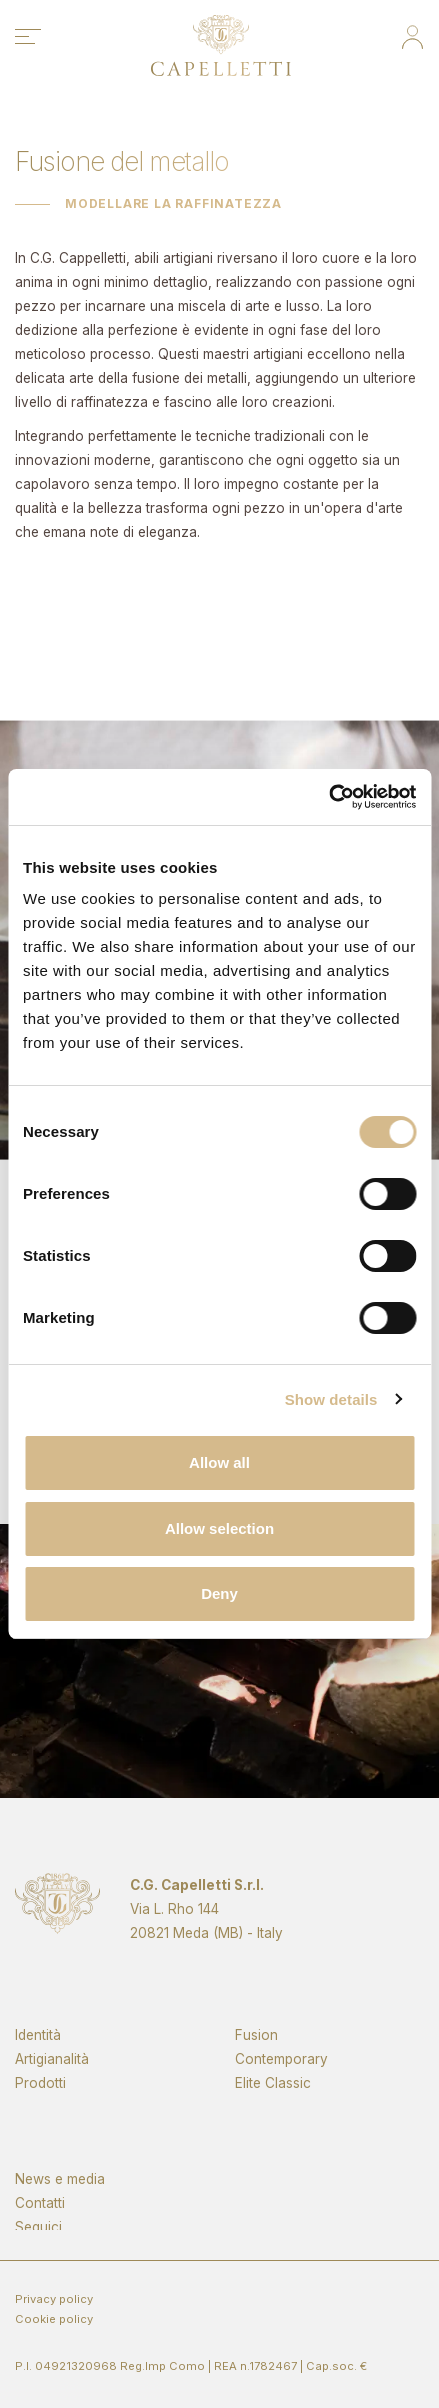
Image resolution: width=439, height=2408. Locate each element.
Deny (219, 1593)
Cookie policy (54, 2319)
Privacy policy (54, 2299)
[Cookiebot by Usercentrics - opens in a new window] (328, 797)
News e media (60, 2214)
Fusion (256, 2078)
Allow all (219, 1462)
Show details (331, 1399)
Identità (38, 2078)
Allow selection (219, 1528)
